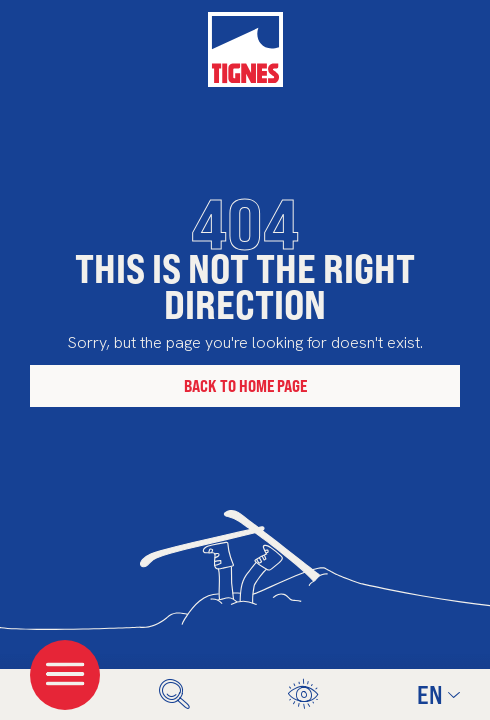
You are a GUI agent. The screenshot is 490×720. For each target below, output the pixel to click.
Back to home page (245, 385)
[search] (174, 694)
